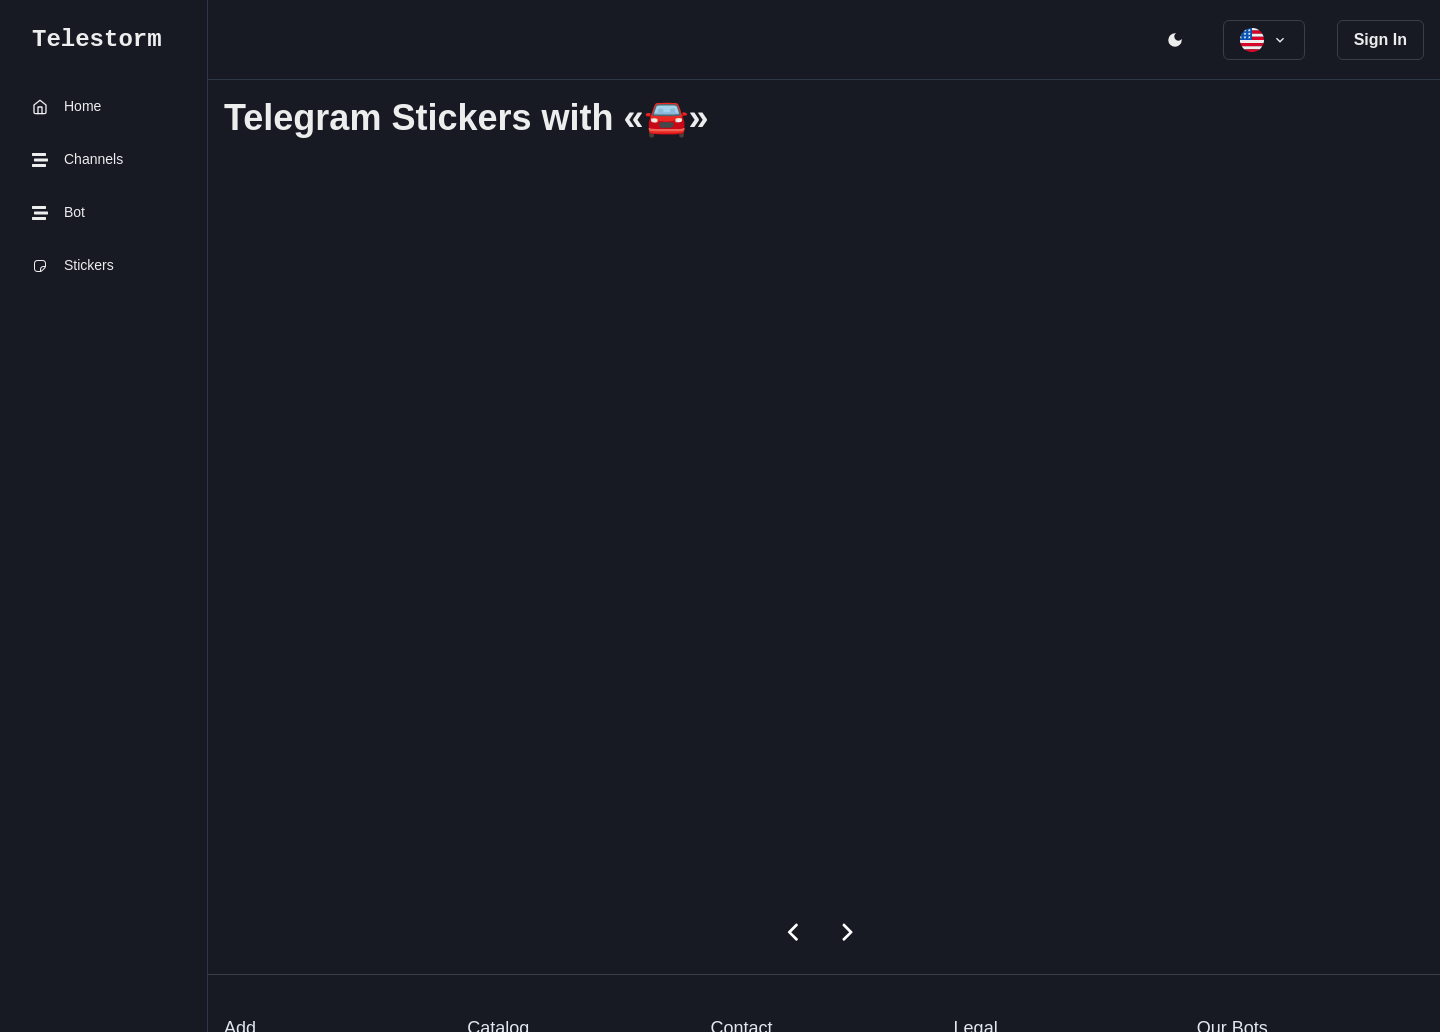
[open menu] (1175, 40)
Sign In (1380, 39)
